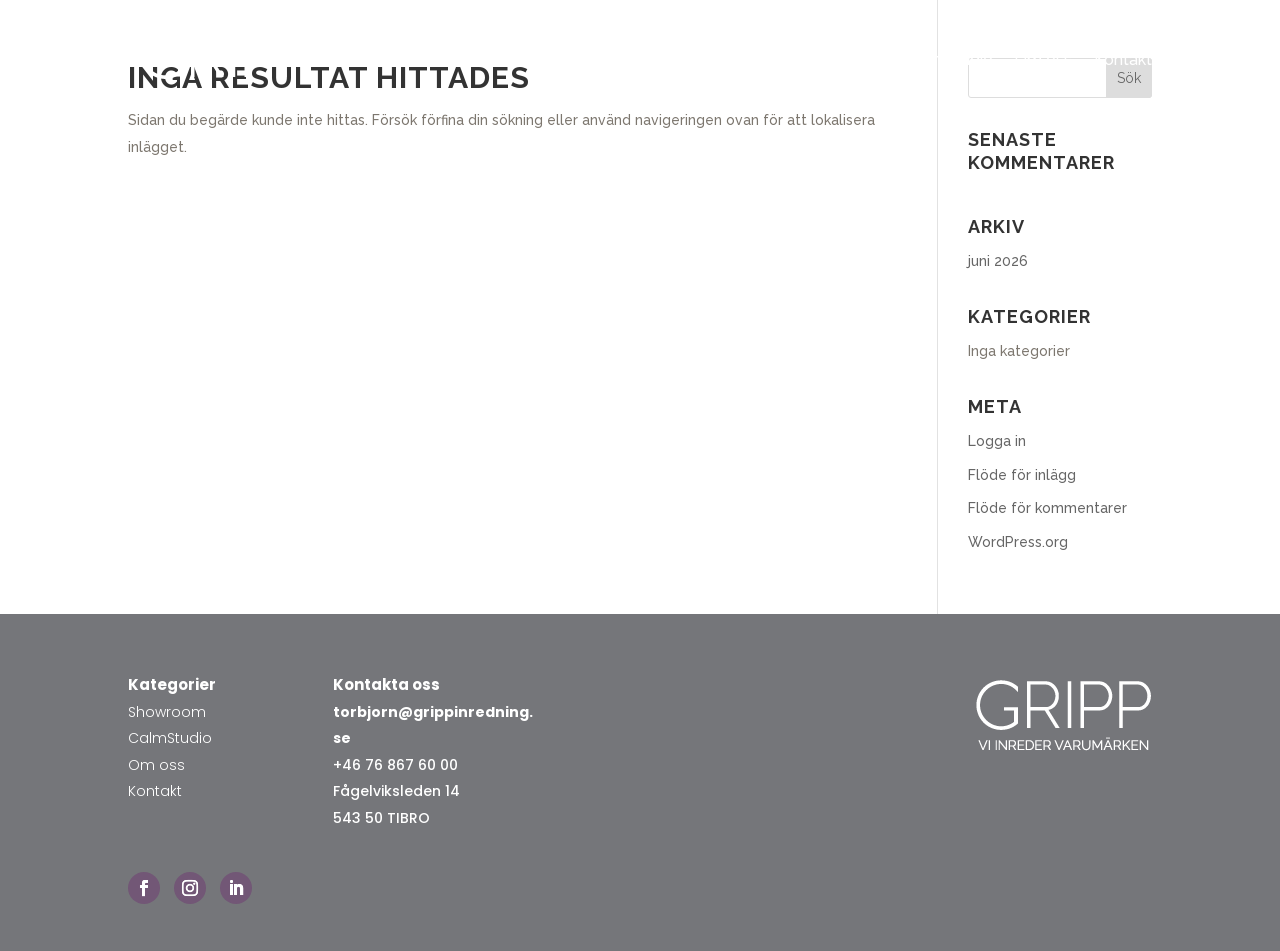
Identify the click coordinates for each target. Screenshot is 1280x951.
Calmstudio (950, 59)
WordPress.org (1018, 542)
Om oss (1043, 59)
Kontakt (1123, 59)
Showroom (845, 59)
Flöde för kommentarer (1047, 508)
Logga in (997, 441)
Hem (763, 59)
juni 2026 (998, 261)
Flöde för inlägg (1022, 475)
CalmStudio (170, 738)
